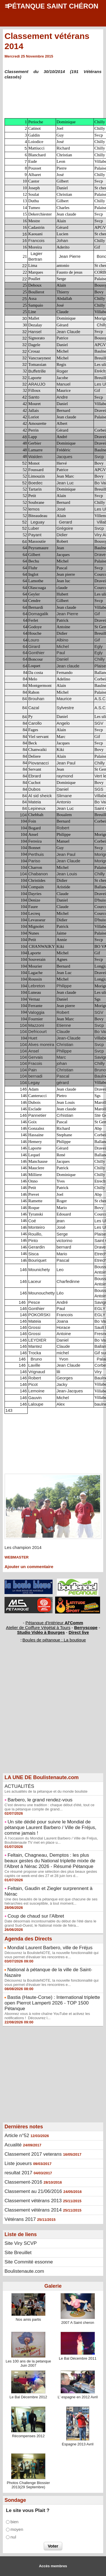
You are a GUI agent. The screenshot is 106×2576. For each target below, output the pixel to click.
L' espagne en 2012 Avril (78, 2397)
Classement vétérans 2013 (33, 2200)
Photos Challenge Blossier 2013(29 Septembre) (28, 2485)
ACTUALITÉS (19, 1786)
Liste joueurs (18, 2163)
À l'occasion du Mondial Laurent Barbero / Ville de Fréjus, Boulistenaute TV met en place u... (51, 1840)
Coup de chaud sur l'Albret (36, 1916)
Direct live (79, 1632)
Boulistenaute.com (24, 2271)
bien (14, 2522)
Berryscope (86, 1627)
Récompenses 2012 (28, 2436)
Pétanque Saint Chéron (53, 6)
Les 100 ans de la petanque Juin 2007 (28, 2363)
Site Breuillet (18, 2252)
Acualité (13, 2145)
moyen (16, 2529)
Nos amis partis (28, 2319)
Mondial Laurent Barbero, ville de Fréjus (49, 1947)
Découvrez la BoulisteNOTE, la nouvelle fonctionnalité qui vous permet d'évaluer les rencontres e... (51, 1955)
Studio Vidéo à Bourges (41, 1632)
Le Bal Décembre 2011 (77, 2358)
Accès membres (53, 2566)
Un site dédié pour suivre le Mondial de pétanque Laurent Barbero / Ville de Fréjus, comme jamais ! (50, 1827)
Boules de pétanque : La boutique (54, 1640)
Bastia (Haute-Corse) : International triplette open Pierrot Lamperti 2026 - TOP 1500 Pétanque (52, 2003)
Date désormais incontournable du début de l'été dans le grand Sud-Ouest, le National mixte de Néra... (50, 1923)
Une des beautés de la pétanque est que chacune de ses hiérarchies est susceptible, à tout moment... (51, 1901)
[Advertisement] (50, 1717)
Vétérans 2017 (20, 2219)
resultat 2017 (18, 2172)
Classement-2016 (23, 2182)
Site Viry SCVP (21, 2243)
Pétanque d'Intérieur (54, 1622)
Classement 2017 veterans (33, 2154)
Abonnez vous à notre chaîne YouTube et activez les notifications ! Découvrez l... (47, 2016)
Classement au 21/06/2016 (33, 2191)
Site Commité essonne (29, 2262)
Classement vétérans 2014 (33, 2210)
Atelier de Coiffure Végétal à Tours (38, 1627)
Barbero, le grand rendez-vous (40, 1800)
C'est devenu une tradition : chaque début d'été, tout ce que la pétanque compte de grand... (49, 1807)
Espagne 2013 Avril (78, 2444)
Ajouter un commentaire (29, 1566)
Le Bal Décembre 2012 (28, 2397)
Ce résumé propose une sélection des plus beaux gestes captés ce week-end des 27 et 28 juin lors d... (51, 1873)
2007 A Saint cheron (77, 2322)
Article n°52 (17, 2135)
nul (13, 2537)
